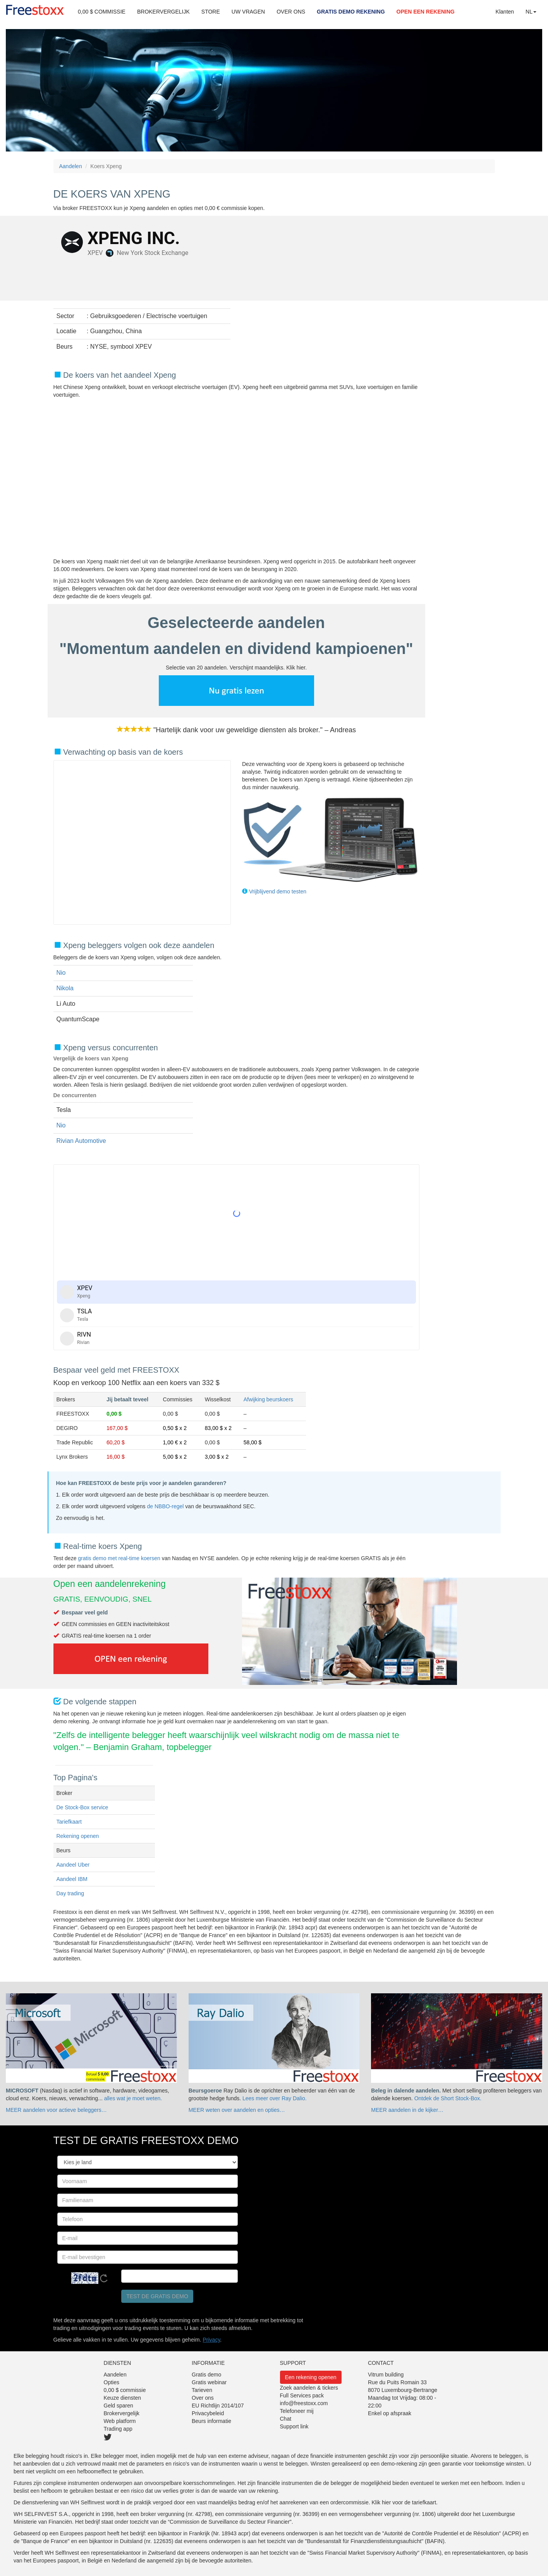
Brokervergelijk (122, 2413)
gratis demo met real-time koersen (119, 1558)
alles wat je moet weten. (133, 2098)
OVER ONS (291, 12)
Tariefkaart (69, 1822)
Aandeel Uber (73, 1865)
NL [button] (531, 12)
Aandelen (70, 166)
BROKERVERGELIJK (163, 12)
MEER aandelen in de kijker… (407, 2110)
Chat (286, 2419)
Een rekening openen (311, 2377)
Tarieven (202, 2390)
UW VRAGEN (248, 12)
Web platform (120, 2421)
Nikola (65, 988)
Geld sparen (118, 2405)
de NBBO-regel (165, 1506)
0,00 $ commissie (125, 2390)
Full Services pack (302, 2395)
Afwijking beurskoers (268, 1399)
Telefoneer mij (297, 2411)
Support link (294, 2426)
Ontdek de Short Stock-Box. (448, 2098)
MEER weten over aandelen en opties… (237, 2110)
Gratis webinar (209, 2382)
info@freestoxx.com (304, 2403)
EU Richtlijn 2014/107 (218, 2405)
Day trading (70, 1893)
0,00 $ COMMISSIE (101, 12)
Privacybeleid (208, 2413)
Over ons (203, 2398)
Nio (61, 972)
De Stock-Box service (82, 1807)
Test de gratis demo (157, 2296)
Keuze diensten (122, 2398)
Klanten (505, 12)
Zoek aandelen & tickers (309, 2388)
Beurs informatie (211, 2421)
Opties (111, 2382)
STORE (210, 12)
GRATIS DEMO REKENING (351, 12)
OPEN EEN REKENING (426, 12)
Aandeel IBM (72, 1879)
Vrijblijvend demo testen (277, 891)
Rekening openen (78, 1836)
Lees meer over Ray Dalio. (274, 2098)
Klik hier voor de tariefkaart (404, 2502)
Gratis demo (206, 2374)
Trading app (118, 2429)
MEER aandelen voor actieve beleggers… (56, 2110)
